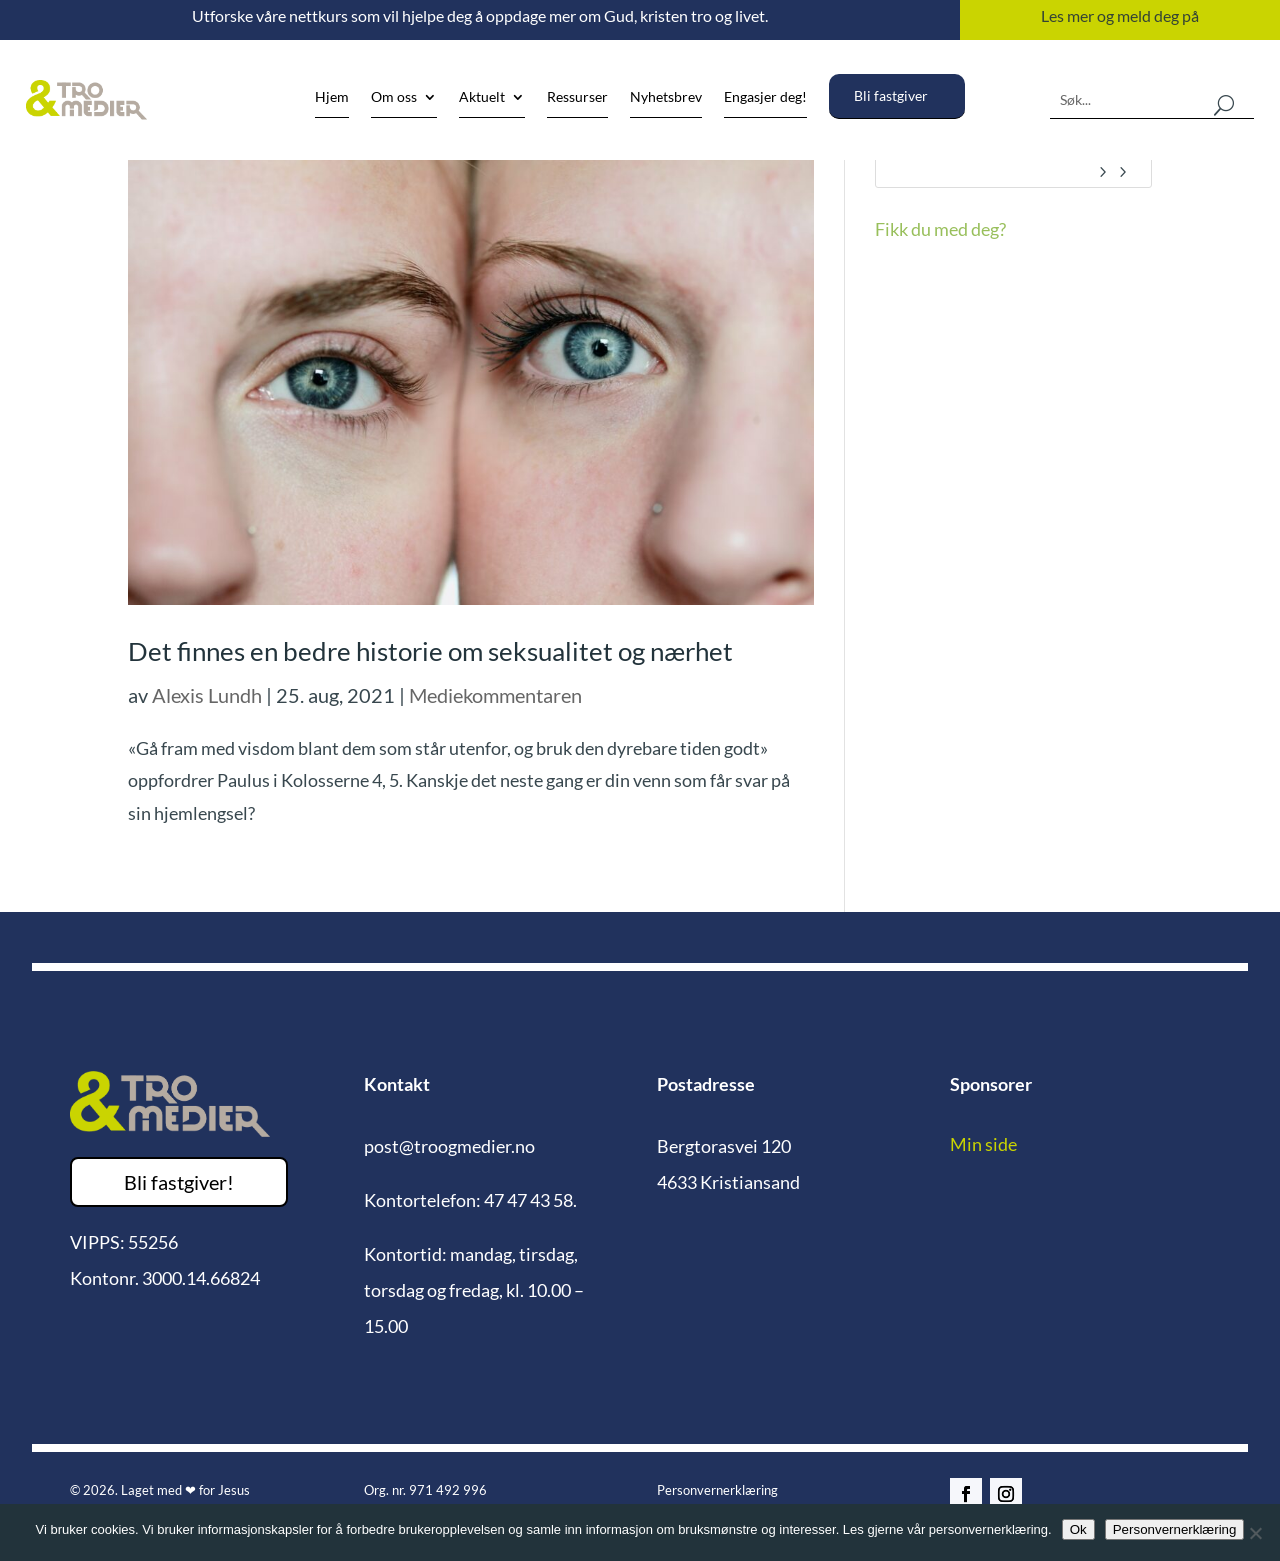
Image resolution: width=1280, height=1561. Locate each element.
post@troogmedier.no (449, 1146)
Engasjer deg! (765, 97)
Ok (1078, 1529)
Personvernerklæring (717, 1490)
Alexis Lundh (207, 695)
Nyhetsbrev (666, 97)
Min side (983, 1144)
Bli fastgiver (891, 95)
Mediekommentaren (495, 695)
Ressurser (577, 97)
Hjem (332, 97)
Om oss (394, 97)
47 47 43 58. (530, 1200)
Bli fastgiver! (179, 1182)
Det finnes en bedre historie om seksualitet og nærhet (430, 651)
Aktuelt (482, 97)
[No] (1255, 1533)
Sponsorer (991, 1084)
